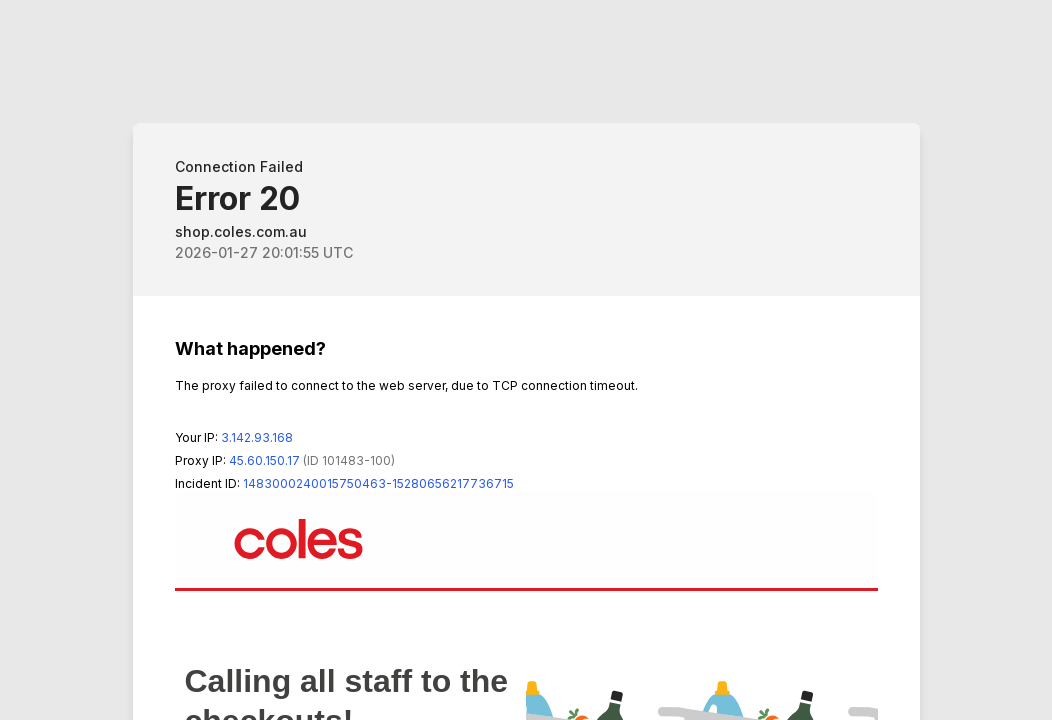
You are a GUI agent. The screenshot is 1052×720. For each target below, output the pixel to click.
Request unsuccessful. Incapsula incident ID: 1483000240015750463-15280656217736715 (526, 360)
